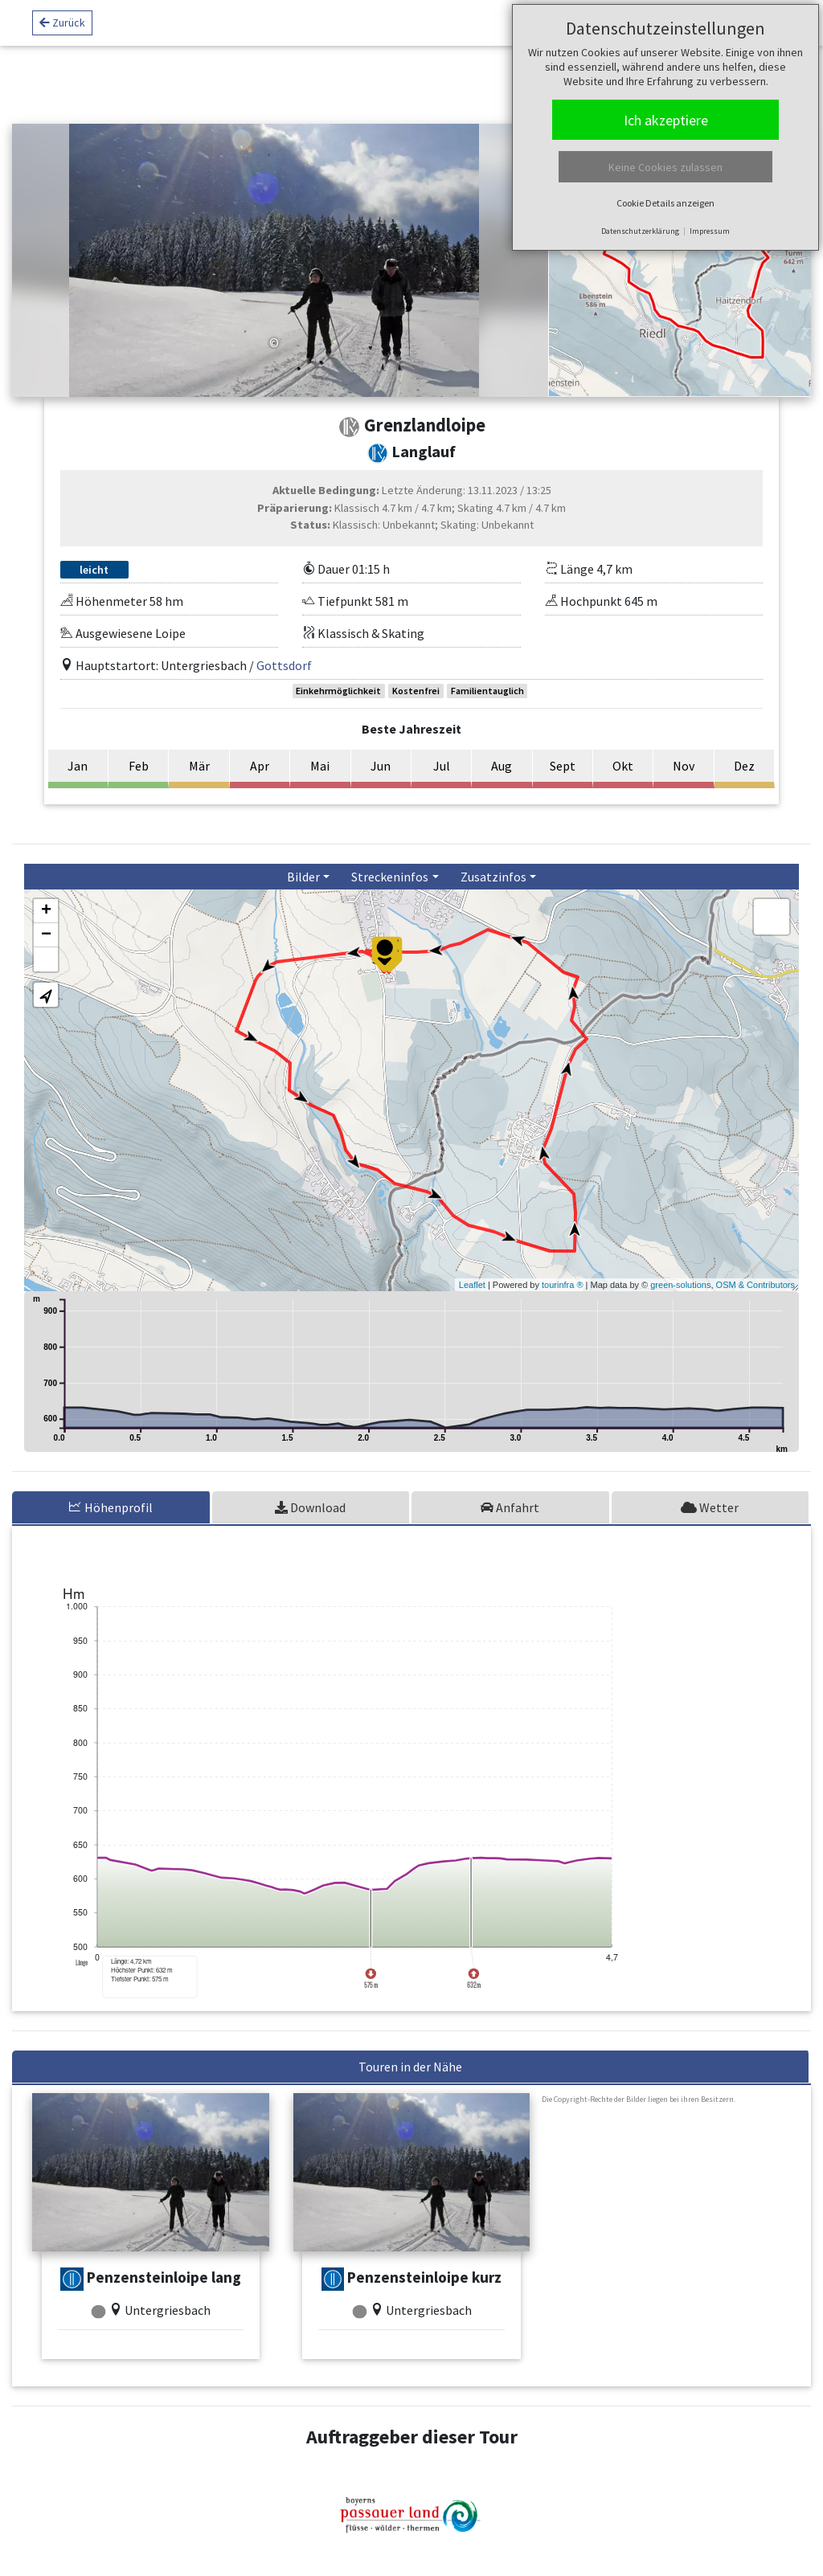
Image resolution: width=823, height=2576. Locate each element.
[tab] (112, 1507)
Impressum (710, 231)
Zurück (62, 25)
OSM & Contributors (755, 1285)
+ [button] (46, 911)
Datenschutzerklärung (640, 231)
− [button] (46, 935)
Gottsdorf (284, 665)
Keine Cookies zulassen (665, 167)
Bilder (303, 877)
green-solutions (680, 1285)
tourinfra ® (562, 1285)
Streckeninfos (389, 877)
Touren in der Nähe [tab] (410, 2067)
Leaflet (472, 1285)
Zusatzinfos (493, 877)
